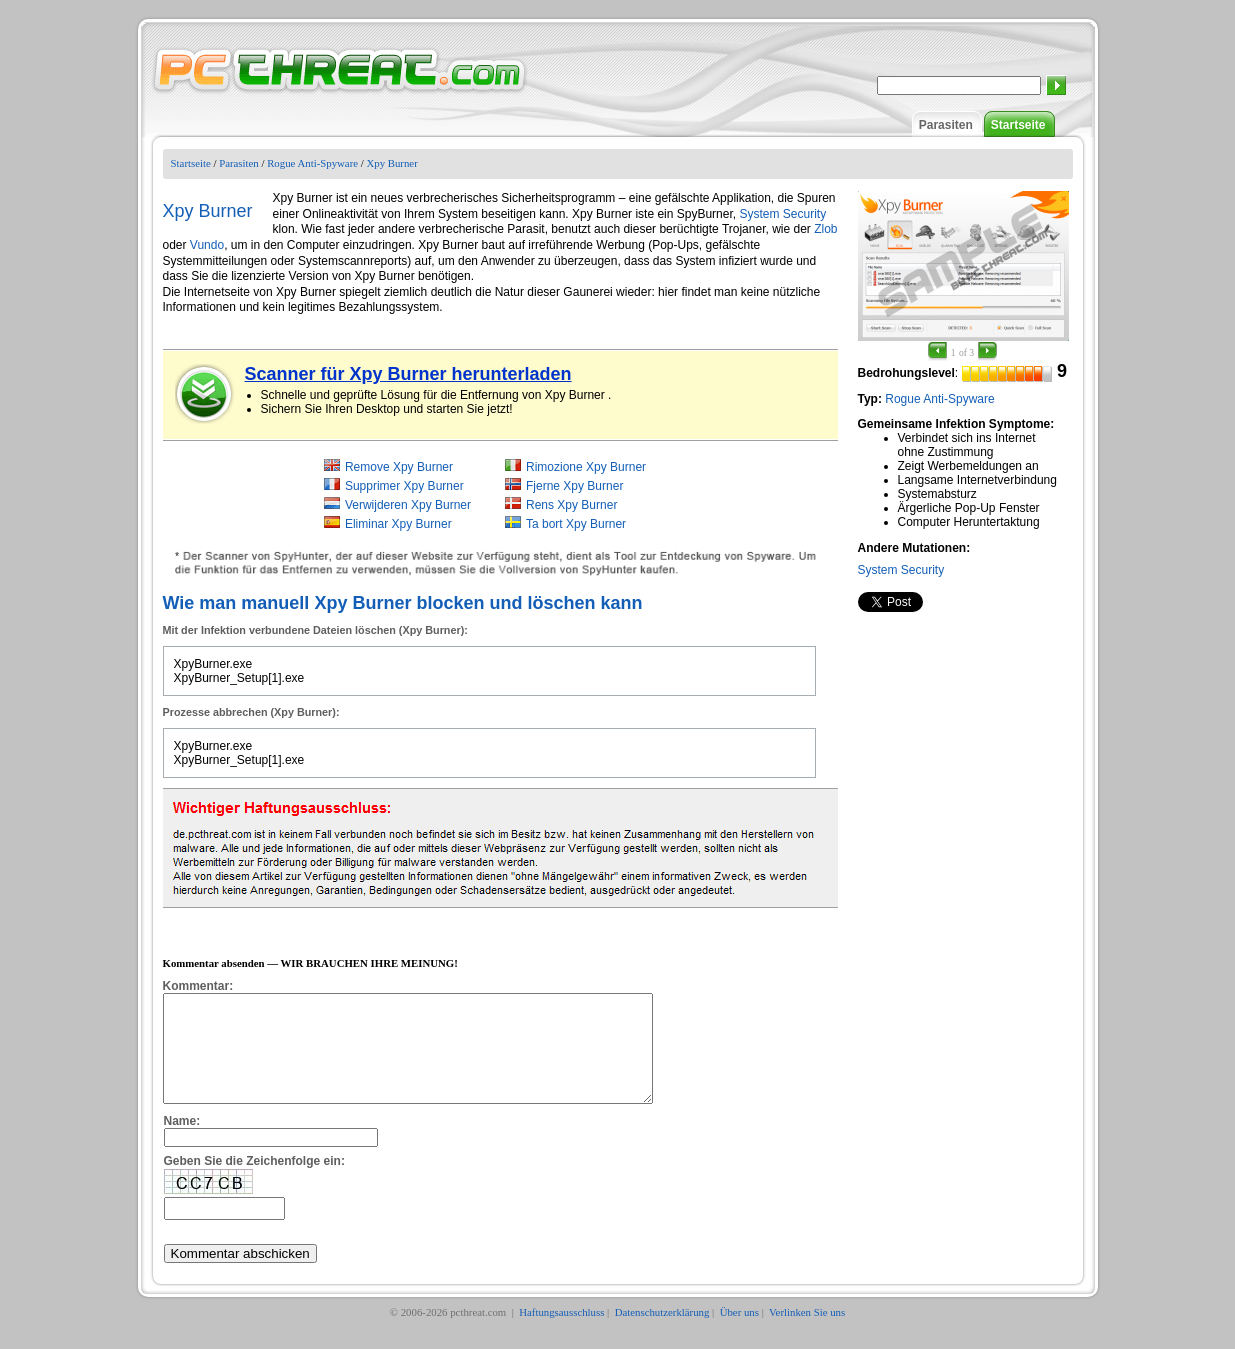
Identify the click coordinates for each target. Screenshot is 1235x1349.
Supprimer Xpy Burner (404, 486)
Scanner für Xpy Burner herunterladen (408, 374)
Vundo (207, 245)
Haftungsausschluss (561, 1333)
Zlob (825, 229)
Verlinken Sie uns (807, 1333)
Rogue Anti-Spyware (312, 163)
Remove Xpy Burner (399, 467)
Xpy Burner (391, 163)
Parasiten (946, 125)
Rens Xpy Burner (571, 505)
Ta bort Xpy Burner (576, 524)
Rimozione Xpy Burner (586, 467)
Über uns (739, 1333)
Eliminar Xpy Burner (398, 524)
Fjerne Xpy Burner (574, 486)
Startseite (1018, 125)
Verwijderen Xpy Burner (408, 505)
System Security (901, 570)
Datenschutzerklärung (662, 1333)
